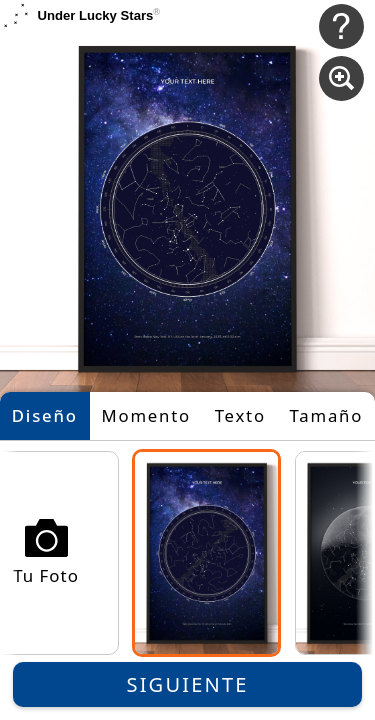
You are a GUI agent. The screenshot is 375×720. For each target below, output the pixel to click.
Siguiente (188, 684)
